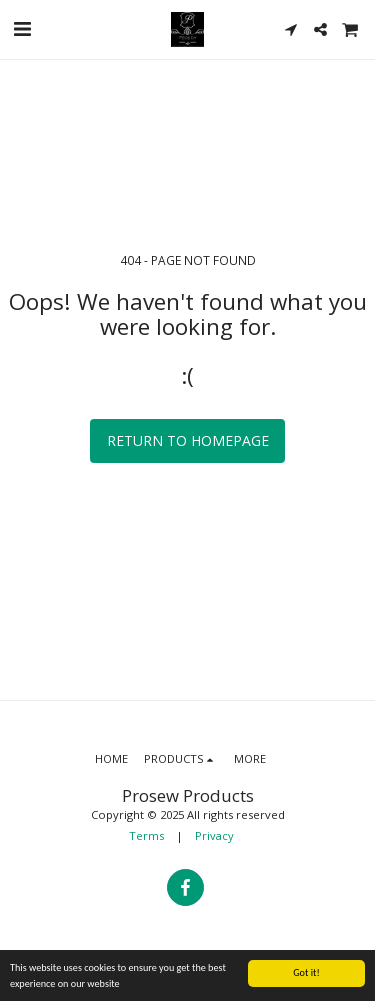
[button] (22, 28)
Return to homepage (188, 440)
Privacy (214, 835)
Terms (146, 835)
